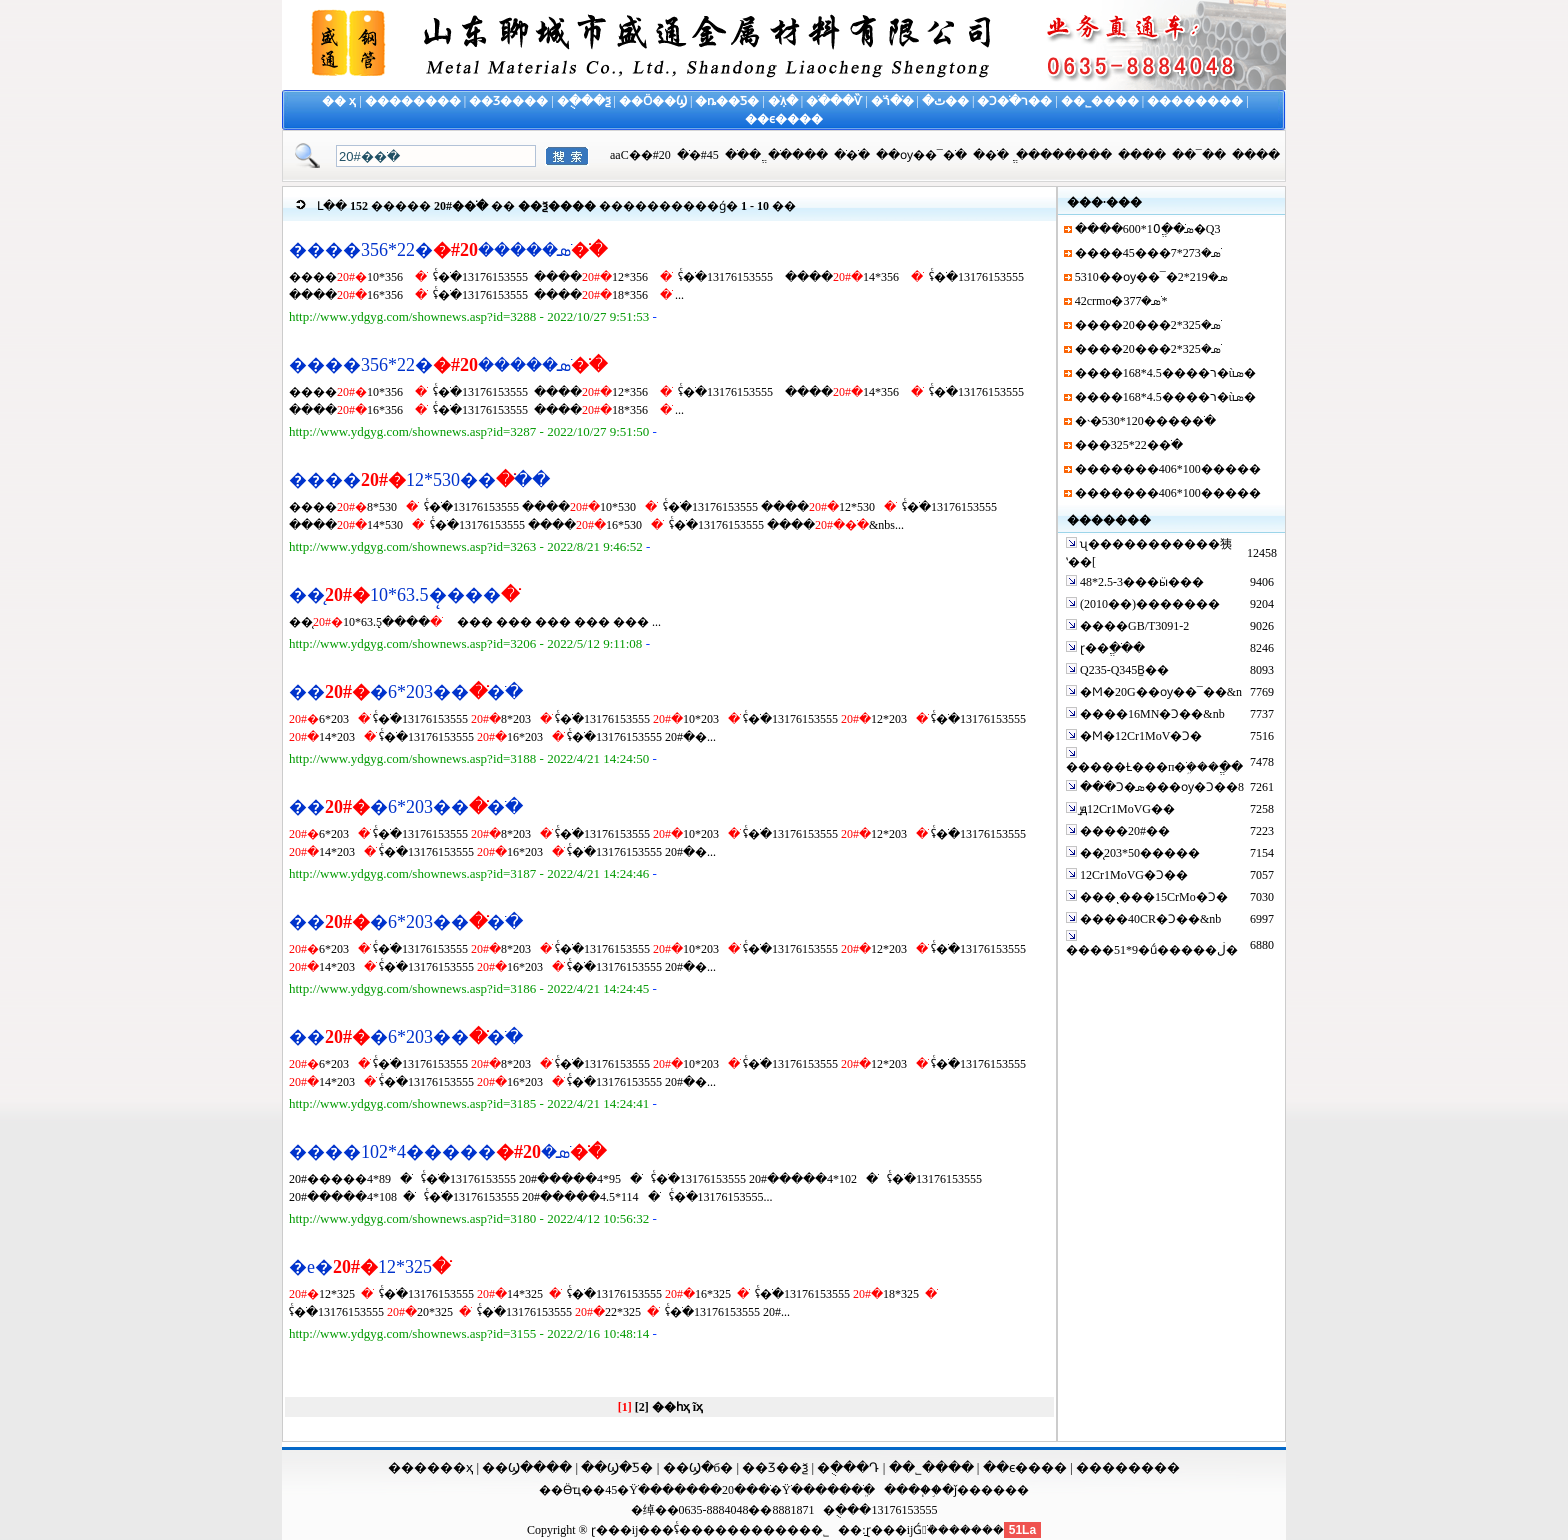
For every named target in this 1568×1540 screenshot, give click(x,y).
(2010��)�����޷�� (1148, 604)
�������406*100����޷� (1168, 469)
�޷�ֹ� (991, 155)
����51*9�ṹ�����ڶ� (1152, 950)
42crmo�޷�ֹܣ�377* (1121, 301)
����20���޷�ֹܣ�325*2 (1148, 325)
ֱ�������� (1064, 155)
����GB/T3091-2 (1133, 626)
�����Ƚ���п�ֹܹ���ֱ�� (1154, 767)
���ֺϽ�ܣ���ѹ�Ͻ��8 (1160, 787)
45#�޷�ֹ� (698, 155)
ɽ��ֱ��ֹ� (1112, 648)
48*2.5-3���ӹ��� (1140, 582)
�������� (1128, 1467)
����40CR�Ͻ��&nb (1149, 919)
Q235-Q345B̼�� (1123, 670)
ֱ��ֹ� (743, 155)
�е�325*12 (369, 1267)
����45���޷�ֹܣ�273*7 (1148, 253)
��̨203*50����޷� (1138, 853)
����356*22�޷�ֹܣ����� (448, 250)
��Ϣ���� (527, 1467)
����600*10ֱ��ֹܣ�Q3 (1148, 229)
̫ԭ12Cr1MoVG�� (1126, 809)
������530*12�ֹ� (419, 480)
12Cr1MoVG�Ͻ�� (1132, 875)
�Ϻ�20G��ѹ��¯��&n (1159, 692)
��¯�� (1199, 155)
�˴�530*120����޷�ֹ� (1145, 421)
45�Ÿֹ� (627, 1490)
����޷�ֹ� (798, 155)
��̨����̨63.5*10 (404, 595)
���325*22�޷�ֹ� (1129, 445)
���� (1142, 155)
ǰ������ (991, 1490)
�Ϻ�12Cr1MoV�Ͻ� (1139, 736)
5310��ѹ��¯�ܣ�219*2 (1151, 277)
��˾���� (931, 1467)
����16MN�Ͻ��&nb (1151, 714)
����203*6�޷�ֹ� (406, 692)
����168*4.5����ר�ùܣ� (1165, 373)
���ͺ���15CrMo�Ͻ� (1152, 897)
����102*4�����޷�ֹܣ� (447, 1152)
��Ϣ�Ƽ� (617, 1467)
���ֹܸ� (851, 1490)
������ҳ (430, 1467)
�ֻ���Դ (848, 1467)
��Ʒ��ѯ (775, 1467)
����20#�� (1125, 831)
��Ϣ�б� (698, 1467)
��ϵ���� (1025, 1467)
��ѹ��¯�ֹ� (921, 155)
